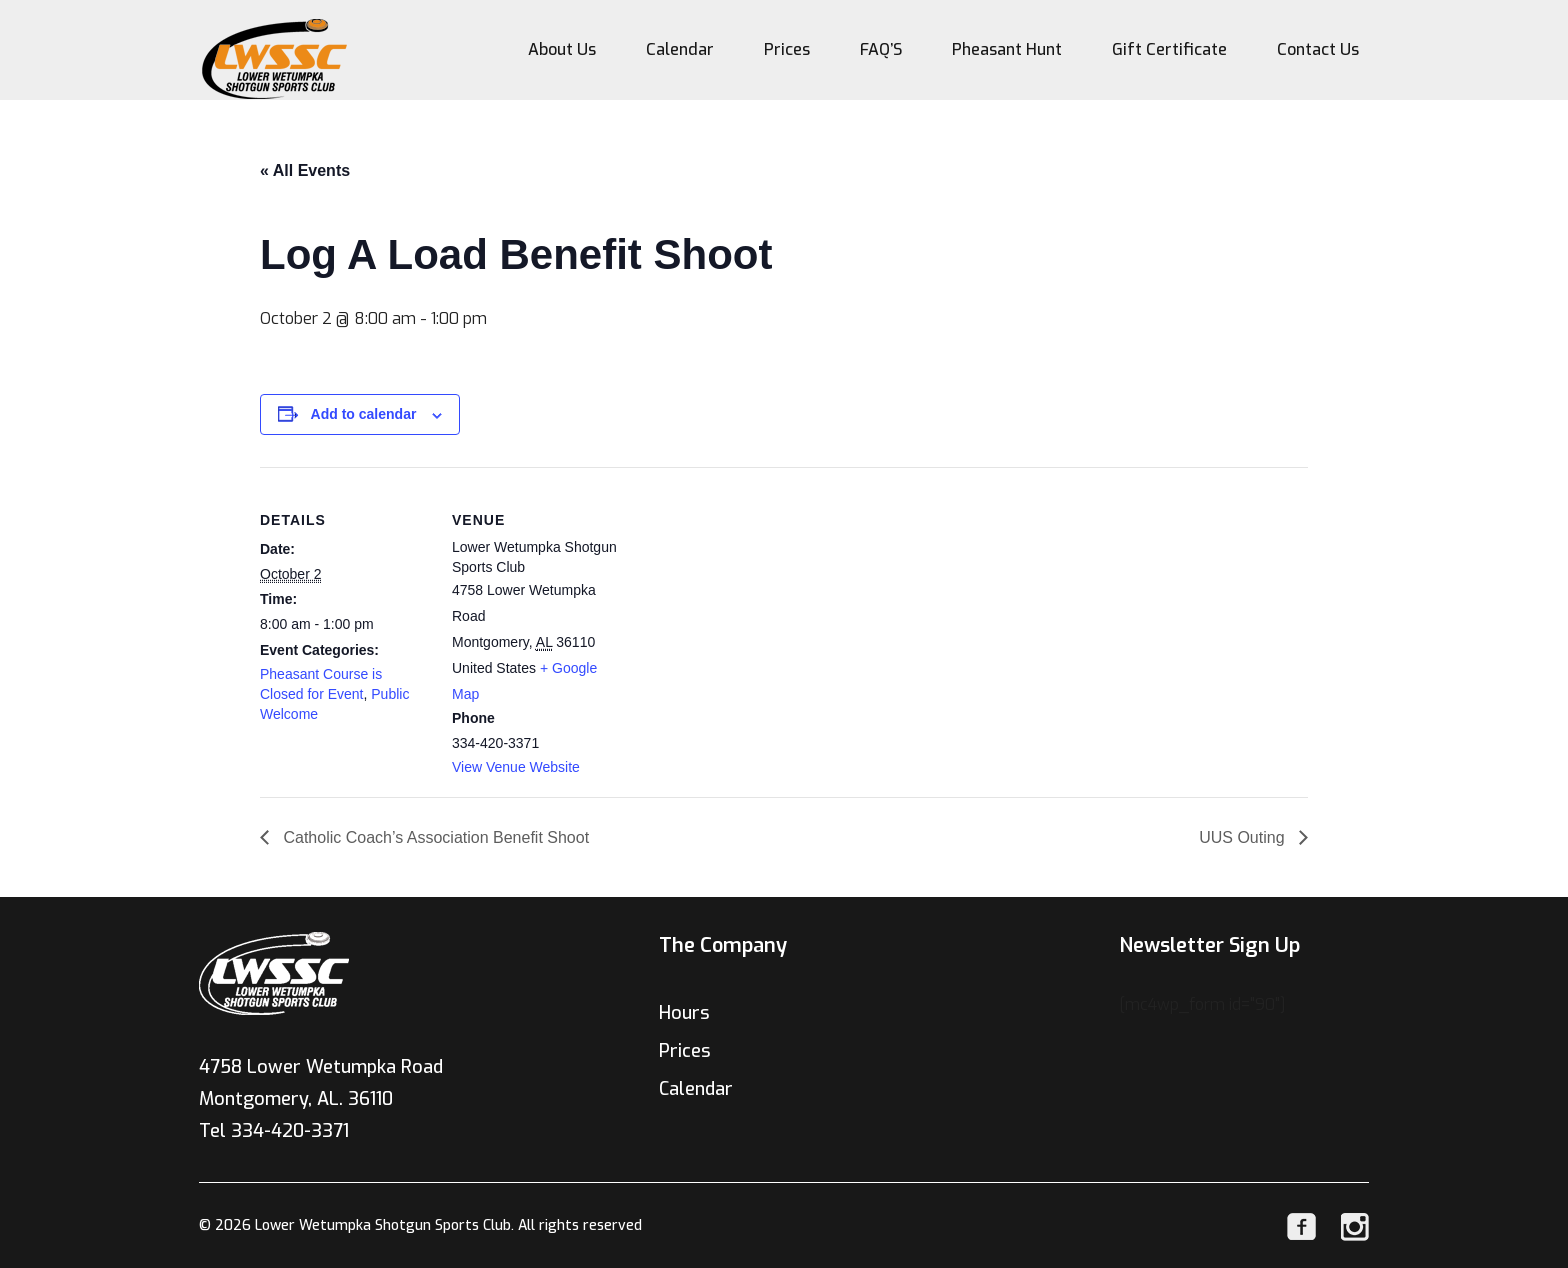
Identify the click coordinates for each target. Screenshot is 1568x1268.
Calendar (680, 49)
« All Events (305, 170)
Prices (787, 49)
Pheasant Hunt (1007, 49)
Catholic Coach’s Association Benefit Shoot (434, 837)
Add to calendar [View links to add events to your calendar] (364, 414)
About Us (562, 49)
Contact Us (1318, 49)
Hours (684, 1013)
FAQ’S (881, 49)
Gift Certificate (1169, 49)
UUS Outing (1244, 837)
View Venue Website (516, 767)
